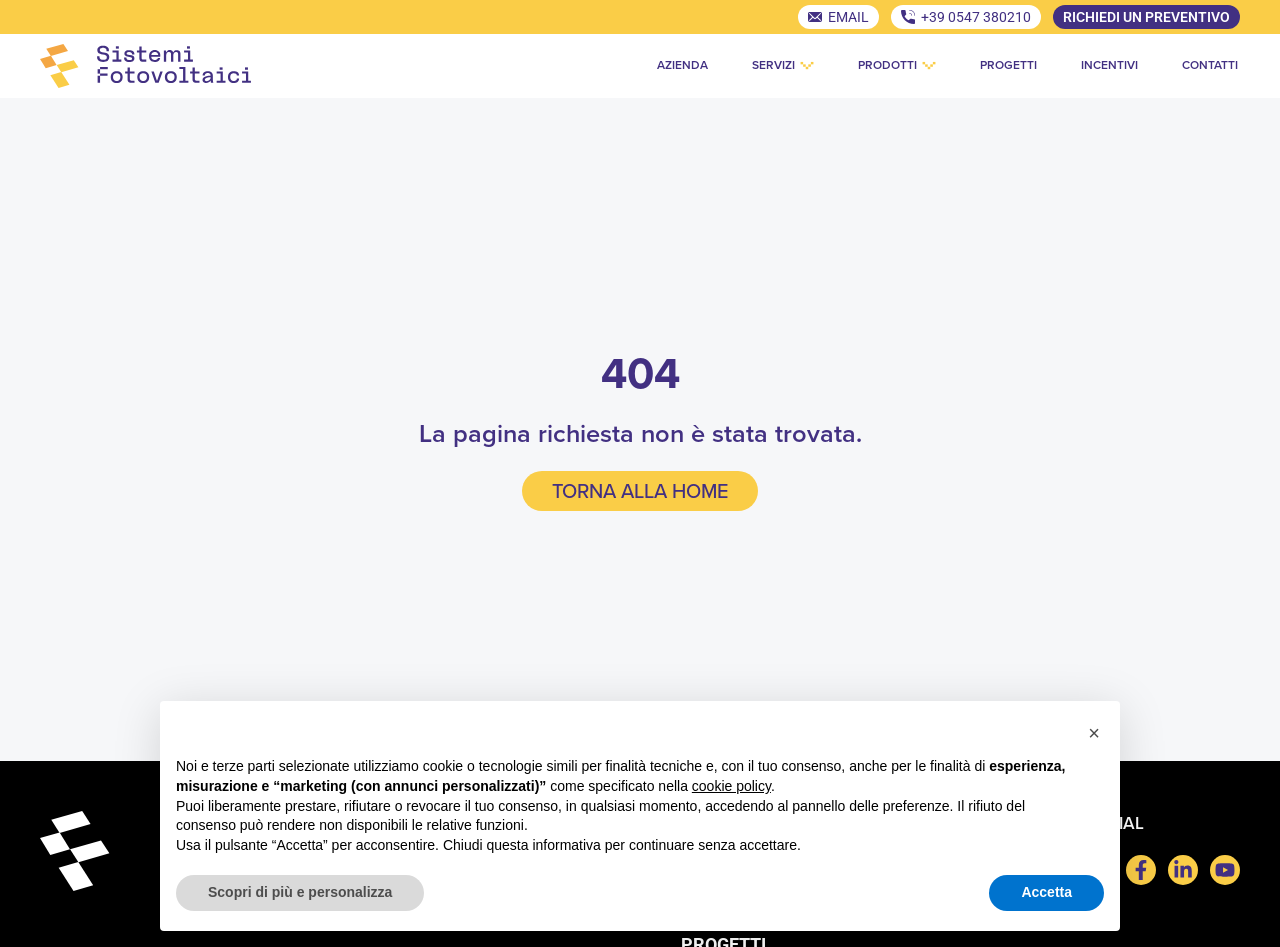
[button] (1094, 733)
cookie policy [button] (731, 786)
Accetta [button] (1046, 892)
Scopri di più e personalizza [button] (300, 892)
